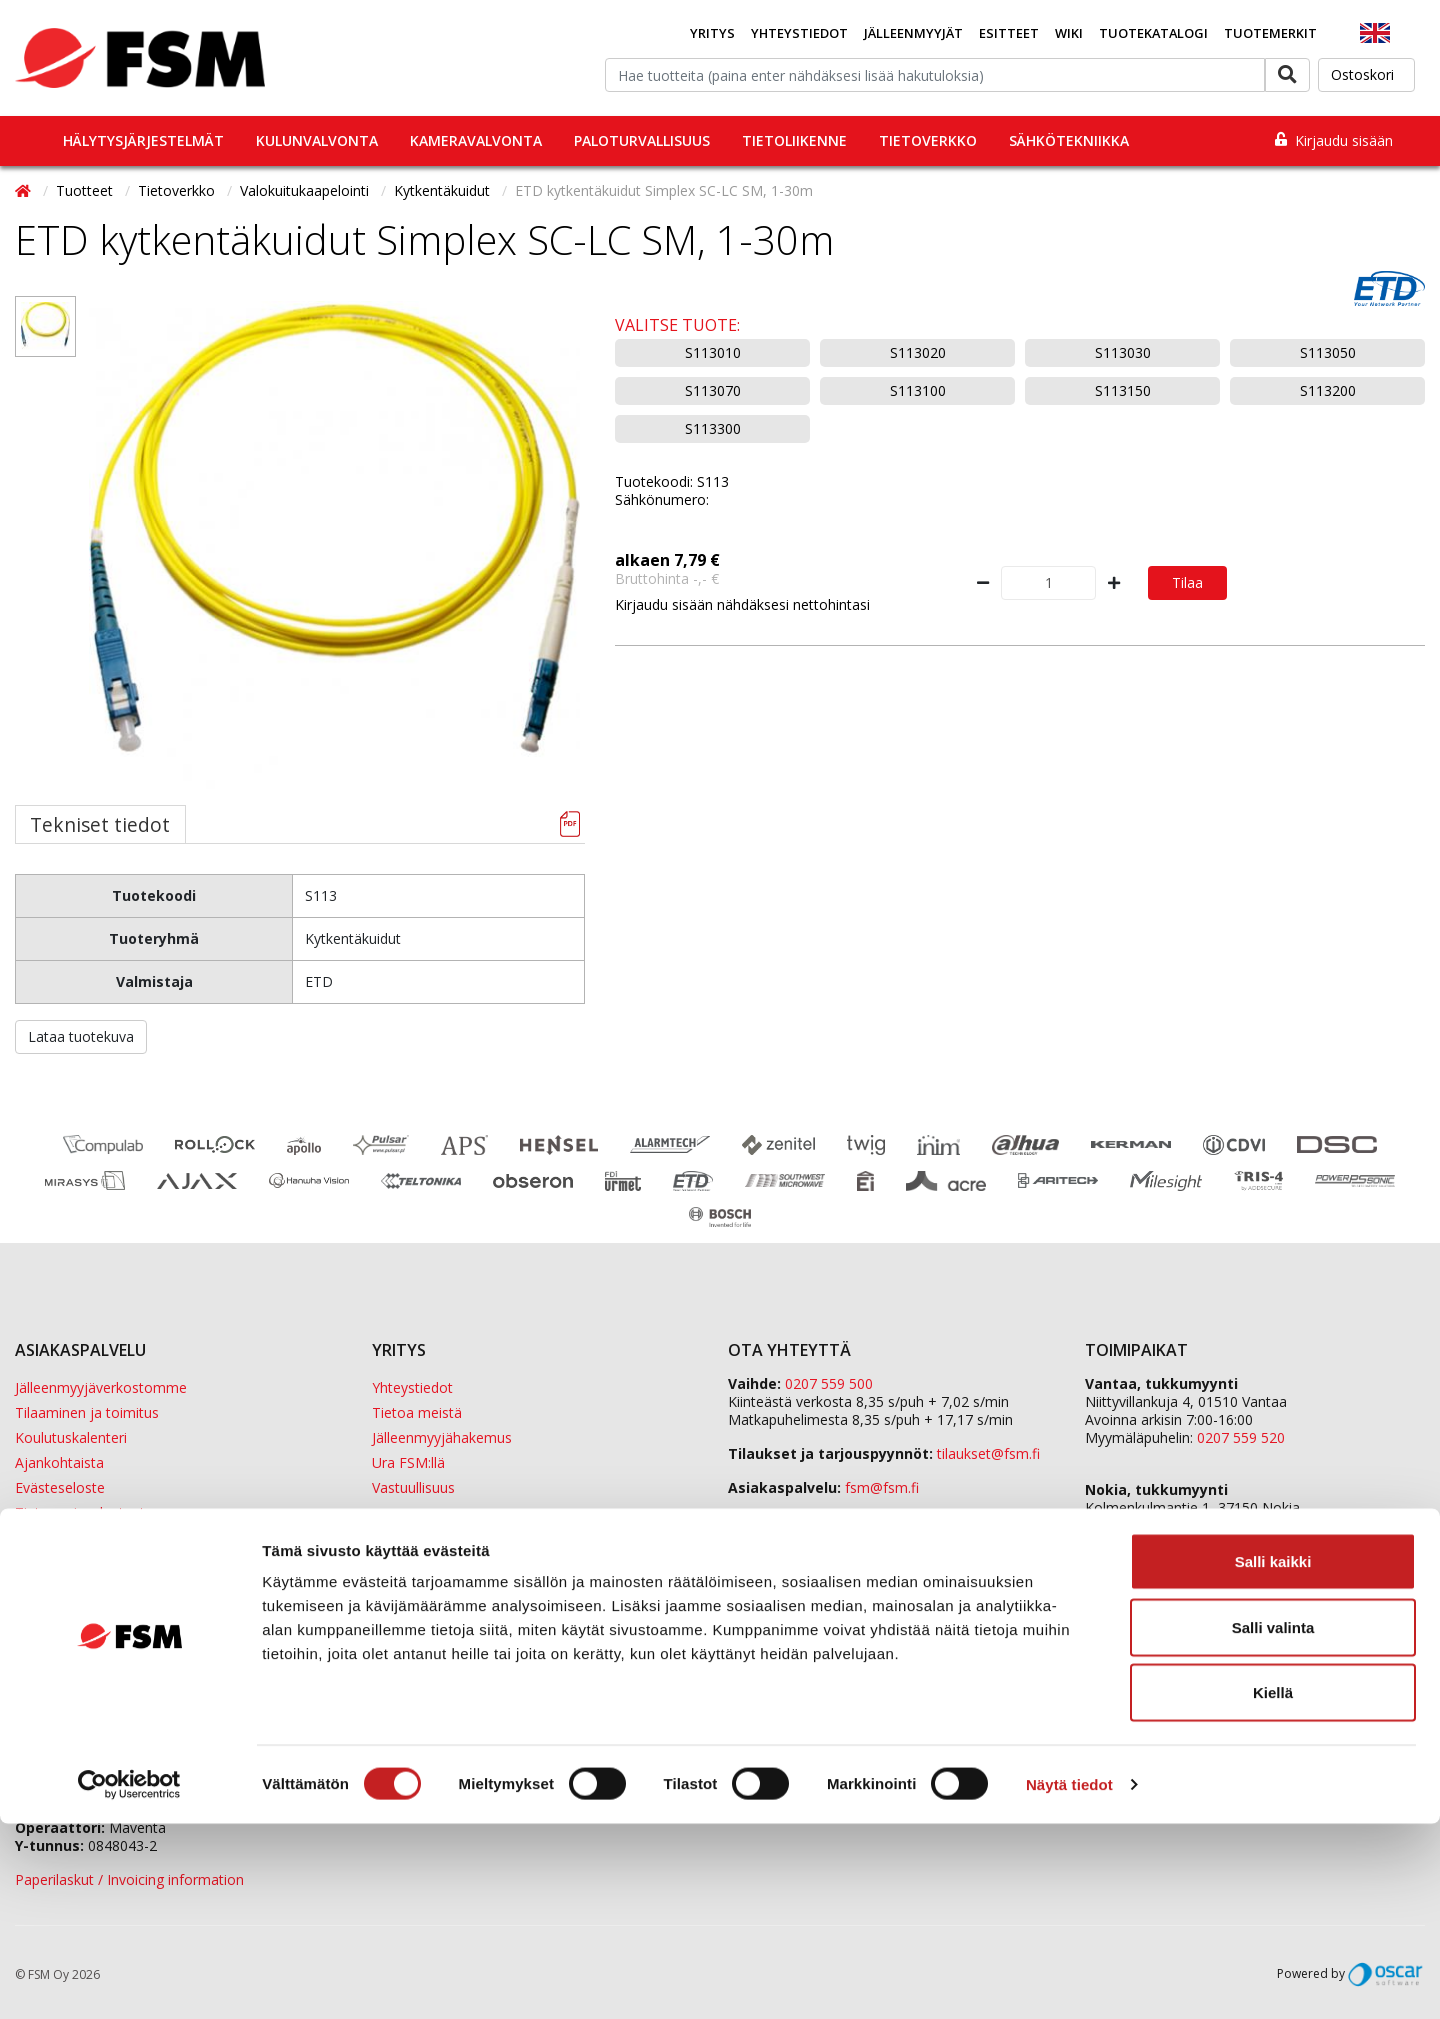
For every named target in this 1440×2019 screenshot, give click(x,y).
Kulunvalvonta (317, 140)
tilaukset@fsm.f (988, 1453)
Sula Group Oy (1131, 1631)
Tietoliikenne (794, 140)
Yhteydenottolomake (796, 1521)
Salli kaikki (1273, 1756)
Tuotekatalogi (1153, 33)
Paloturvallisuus (642, 140)
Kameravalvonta (476, 140)
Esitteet (1009, 33)
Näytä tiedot (1069, 1979)
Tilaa (1187, 582)
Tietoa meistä (417, 1412)
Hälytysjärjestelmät (143, 140)
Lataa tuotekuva (81, 1036)
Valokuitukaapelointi (306, 190)
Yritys (712, 33)
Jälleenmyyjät (913, 33)
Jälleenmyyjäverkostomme (101, 1387)
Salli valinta (1273, 1822)
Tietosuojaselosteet (80, 1512)
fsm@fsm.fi (882, 1487)
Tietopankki (52, 1537)
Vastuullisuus (413, 1487)
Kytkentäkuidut (444, 190)
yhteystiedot (1013, 1555)
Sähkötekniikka (1069, 140)
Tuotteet (86, 190)
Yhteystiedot (799, 33)
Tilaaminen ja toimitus (87, 1412)
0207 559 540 (1241, 1543)
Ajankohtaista (59, 1462)
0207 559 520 (1241, 1437)
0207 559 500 (829, 1383)
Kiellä (1273, 1887)
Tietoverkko (928, 140)
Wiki (1069, 33)
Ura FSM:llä (408, 1462)
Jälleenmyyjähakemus (442, 1437)
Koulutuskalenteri (71, 1437)
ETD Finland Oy (1135, 1595)
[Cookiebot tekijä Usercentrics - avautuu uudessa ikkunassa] (129, 1980)
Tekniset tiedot (100, 824)
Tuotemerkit (1270, 33)
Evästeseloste (60, 1487)
